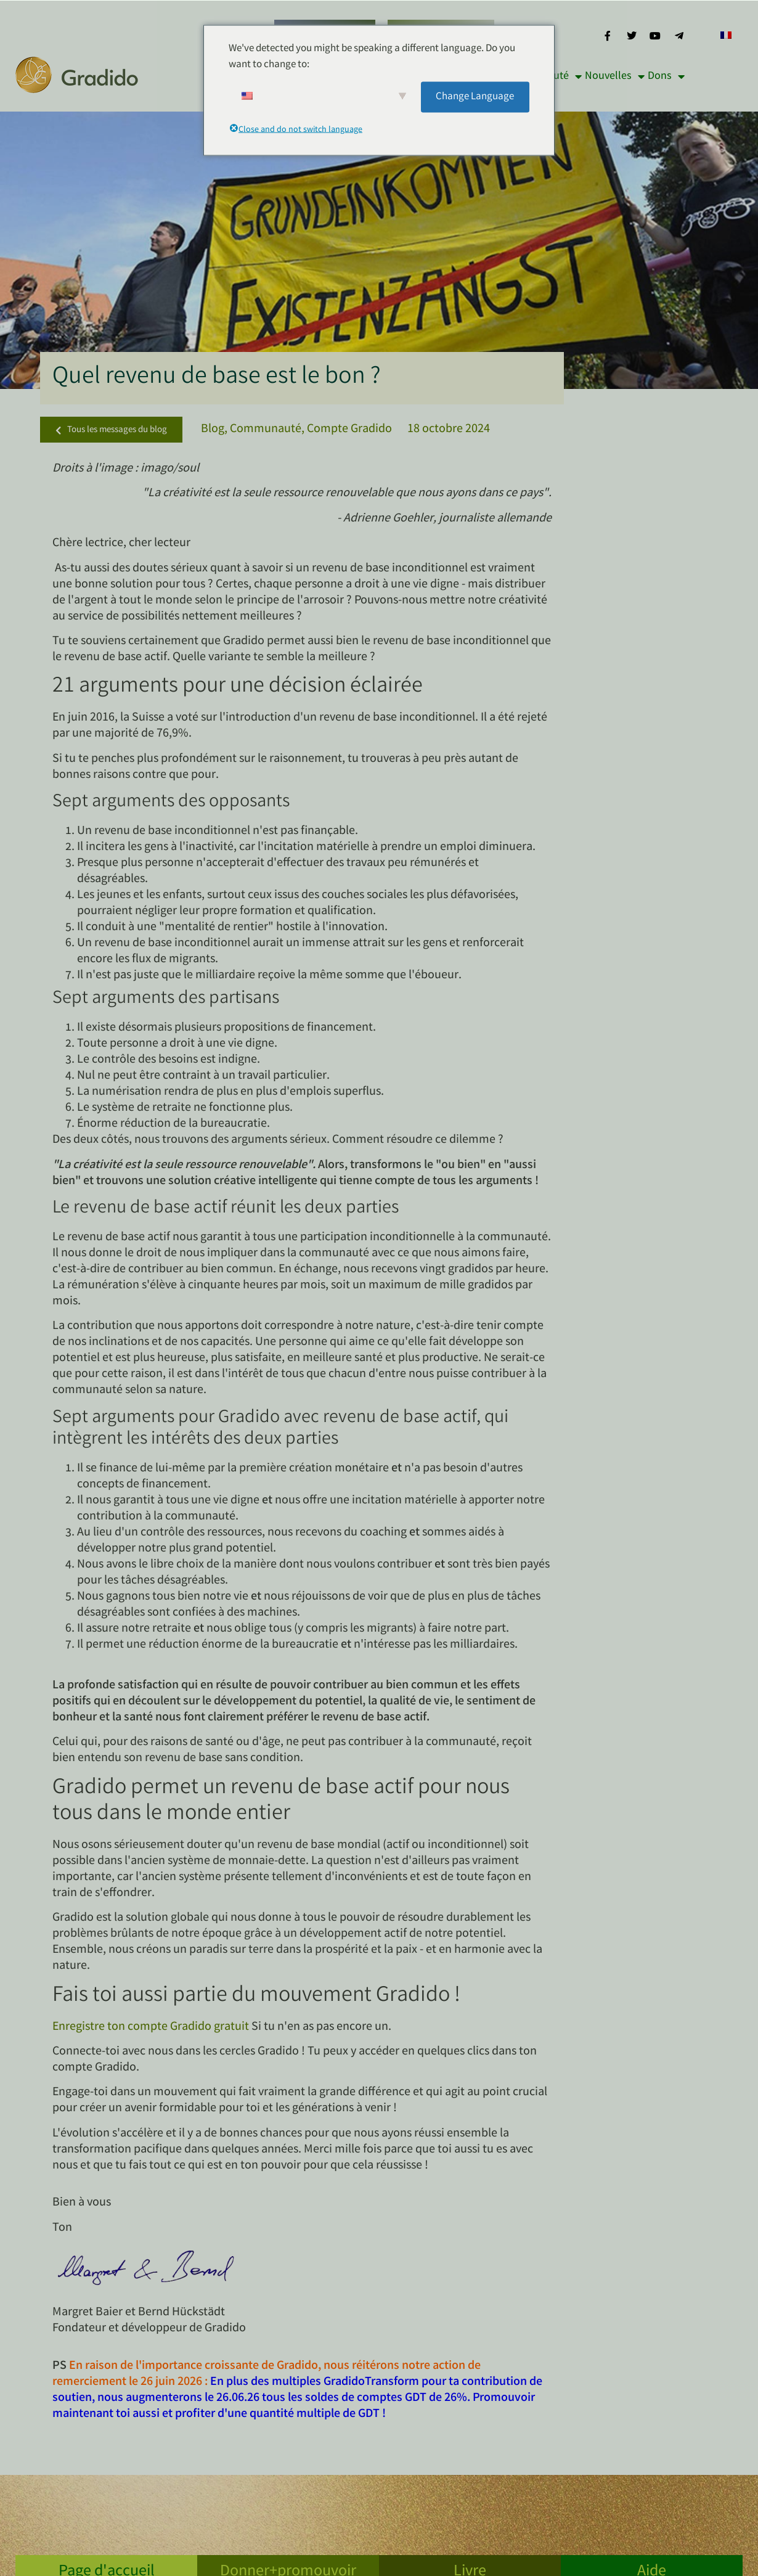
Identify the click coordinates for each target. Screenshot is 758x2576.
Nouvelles (615, 76)
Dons (666, 76)
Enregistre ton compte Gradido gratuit (150, 2027)
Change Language (475, 96)
